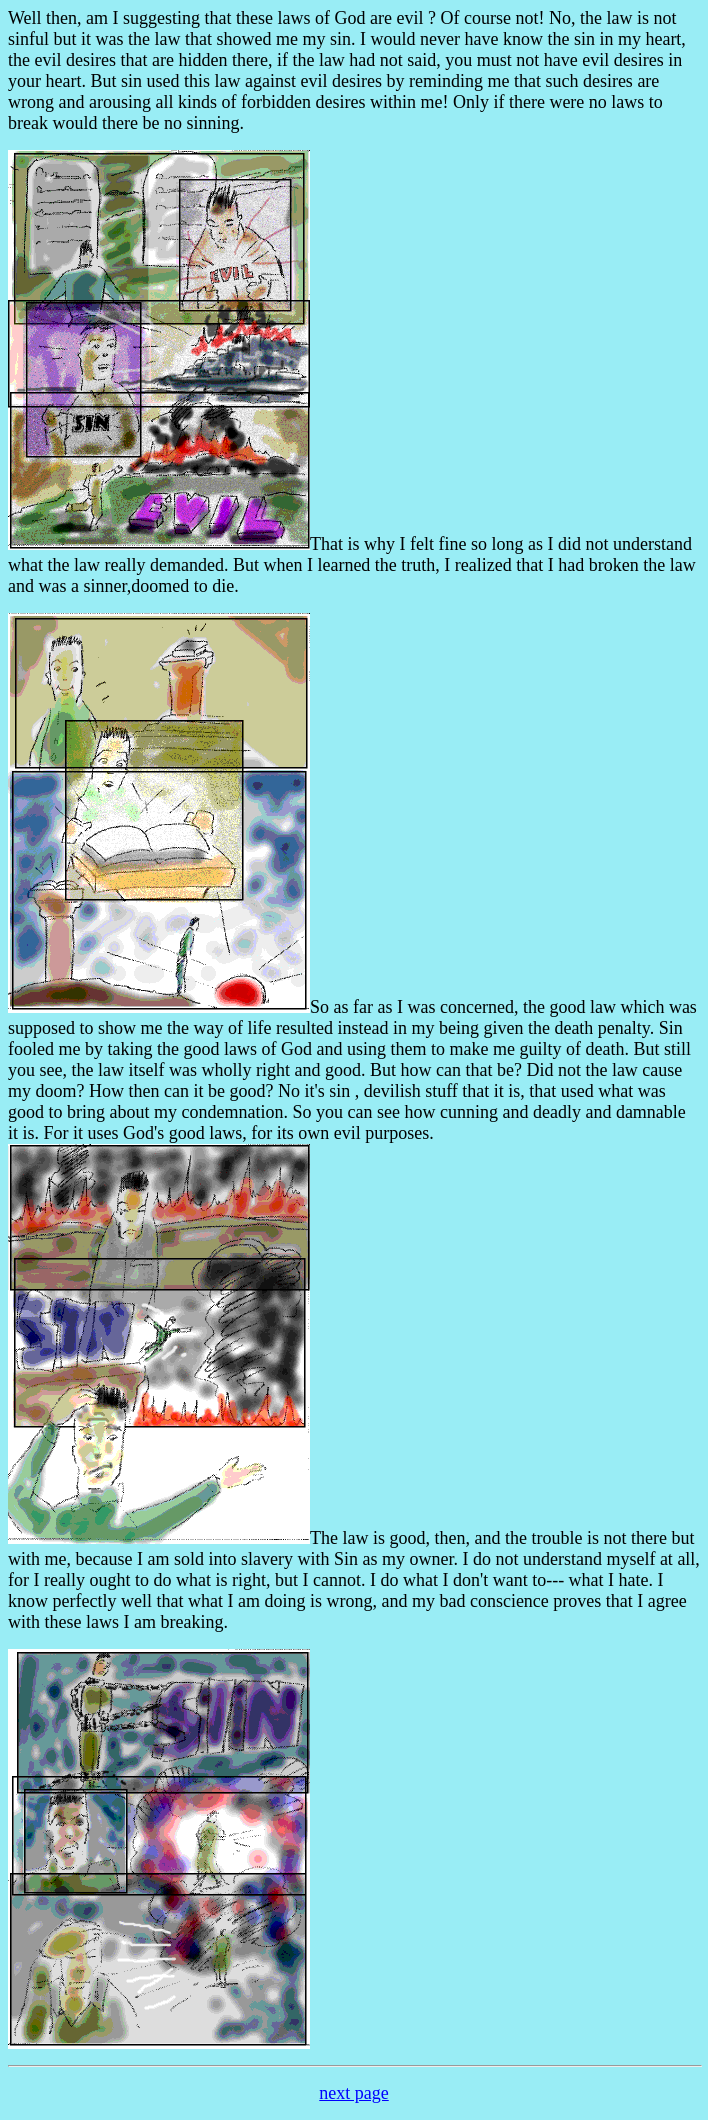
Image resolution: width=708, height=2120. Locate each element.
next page (353, 2093)
